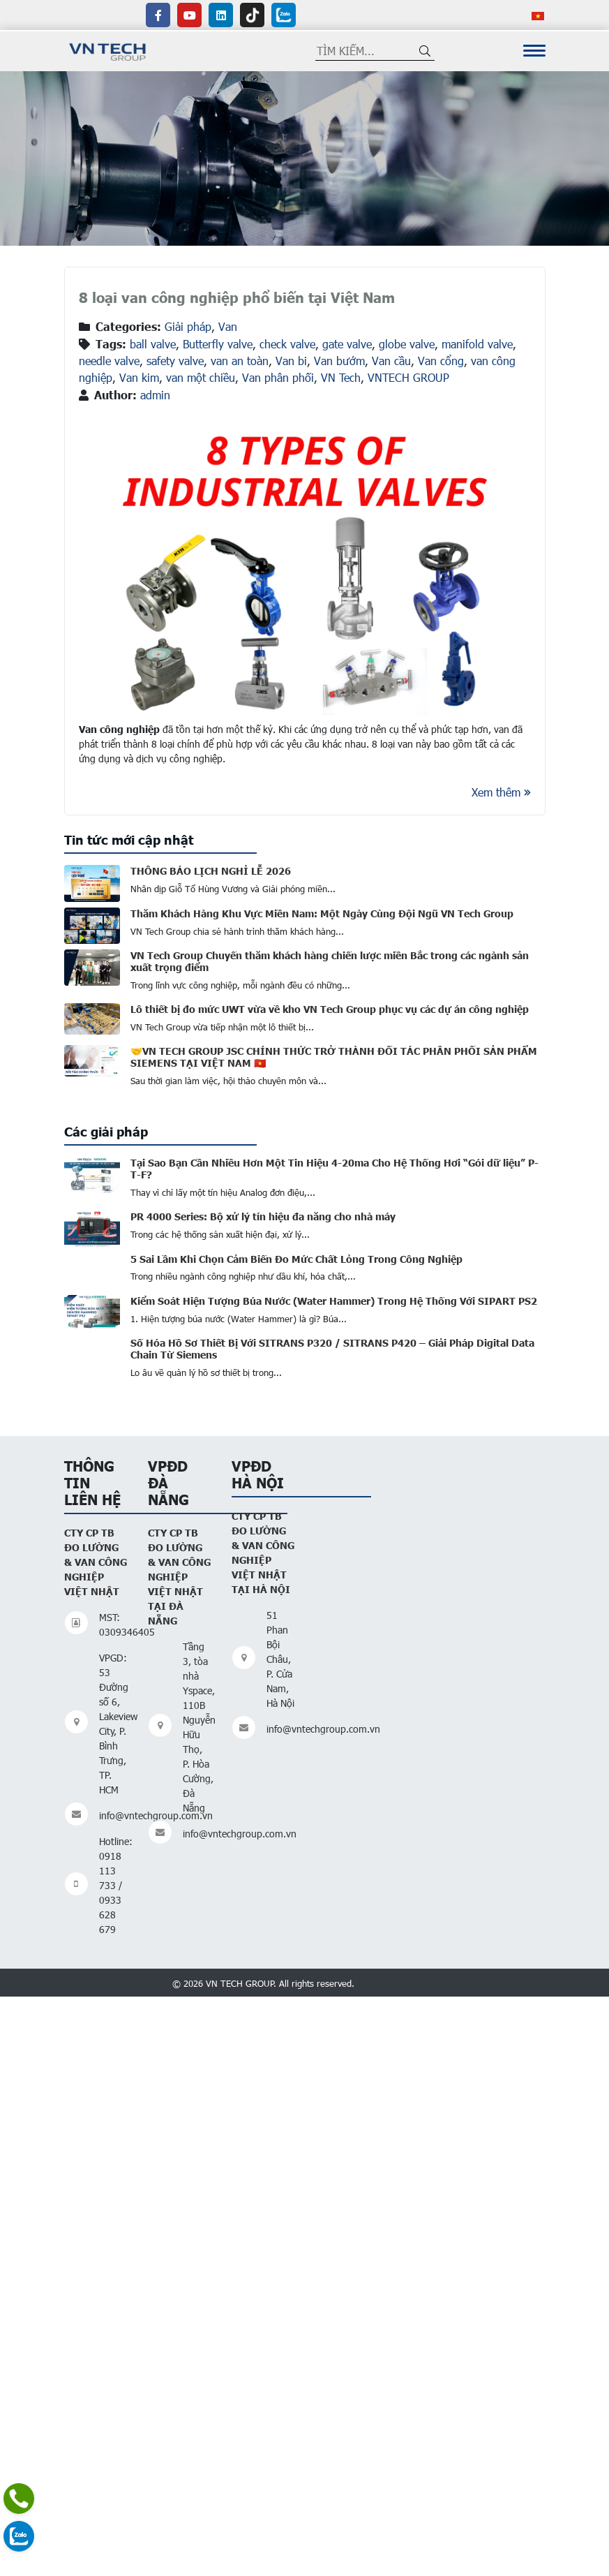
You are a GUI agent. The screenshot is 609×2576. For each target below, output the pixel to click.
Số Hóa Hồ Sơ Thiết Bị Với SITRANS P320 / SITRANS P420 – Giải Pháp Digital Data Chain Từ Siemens (332, 1348)
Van (227, 326)
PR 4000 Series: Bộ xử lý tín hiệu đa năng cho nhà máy (263, 1216)
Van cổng (441, 360)
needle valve (109, 360)
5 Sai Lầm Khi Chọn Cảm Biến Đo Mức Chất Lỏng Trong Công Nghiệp (296, 1258)
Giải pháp (188, 326)
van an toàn (240, 360)
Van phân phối (278, 377)
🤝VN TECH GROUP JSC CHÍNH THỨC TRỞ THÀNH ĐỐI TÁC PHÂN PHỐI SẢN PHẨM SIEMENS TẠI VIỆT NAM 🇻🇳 (333, 1056)
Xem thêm (501, 792)
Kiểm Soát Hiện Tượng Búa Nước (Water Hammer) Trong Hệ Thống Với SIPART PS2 (333, 1300)
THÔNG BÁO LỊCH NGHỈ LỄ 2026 (210, 870)
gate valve (347, 343)
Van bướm (339, 360)
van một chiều (200, 377)
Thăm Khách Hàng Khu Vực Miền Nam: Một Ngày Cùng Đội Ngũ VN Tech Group (321, 913)
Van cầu (391, 360)
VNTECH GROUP (408, 377)
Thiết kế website (397, 1982)
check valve (287, 343)
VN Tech (341, 377)
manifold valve (477, 343)
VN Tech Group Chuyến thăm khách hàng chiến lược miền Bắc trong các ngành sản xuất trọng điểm (329, 961)
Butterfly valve (218, 343)
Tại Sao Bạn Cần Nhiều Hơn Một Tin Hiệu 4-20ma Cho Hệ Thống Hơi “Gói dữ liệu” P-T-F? (334, 1168)
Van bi (291, 360)
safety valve (175, 360)
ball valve (153, 343)
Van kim (139, 377)
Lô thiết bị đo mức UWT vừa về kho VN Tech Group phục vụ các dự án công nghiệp (329, 1008)
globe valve (407, 343)
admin (155, 394)
